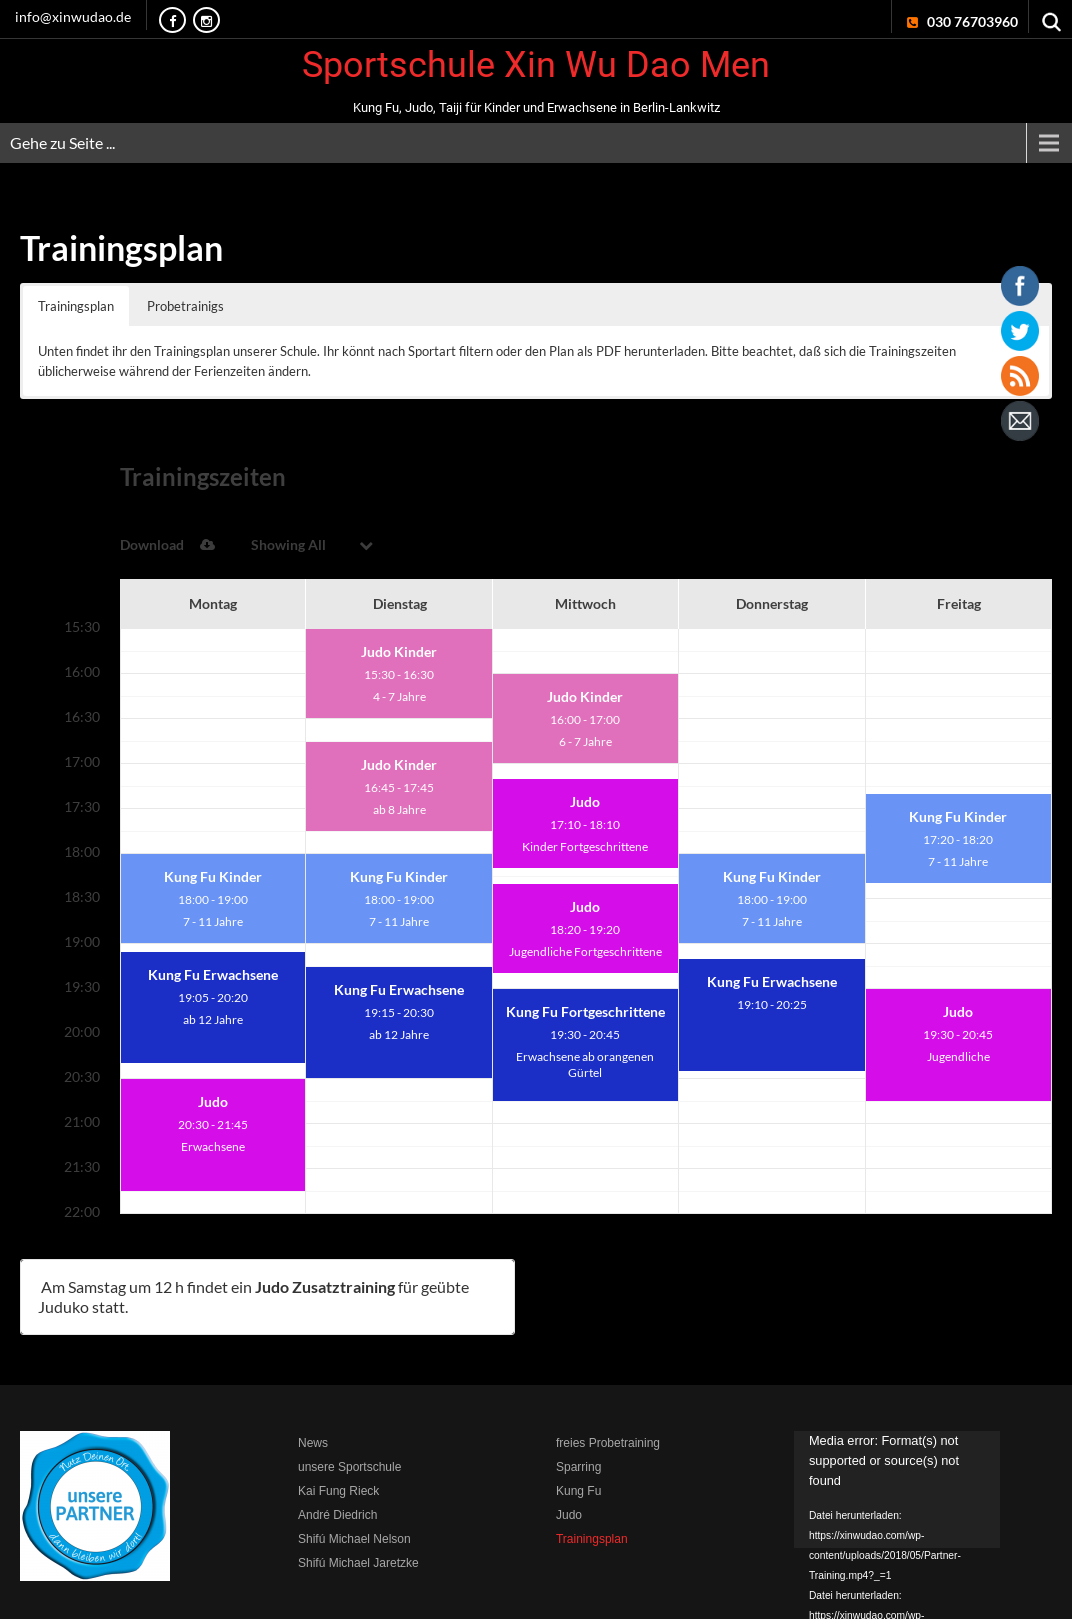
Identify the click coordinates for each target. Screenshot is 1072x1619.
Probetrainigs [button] (185, 306)
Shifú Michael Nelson (354, 1471)
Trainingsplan (592, 1471)
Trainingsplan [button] (76, 306)
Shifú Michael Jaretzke (358, 1495)
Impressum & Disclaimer (715, 1593)
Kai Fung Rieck (338, 1423)
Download (830, 476)
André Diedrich (337, 1447)
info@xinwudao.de (73, 16)
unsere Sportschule (349, 1399)
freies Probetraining (608, 1375)
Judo (569, 1447)
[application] (897, 1421)
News (313, 1375)
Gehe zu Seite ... (62, 142)
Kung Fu (578, 1423)
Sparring (578, 1399)
